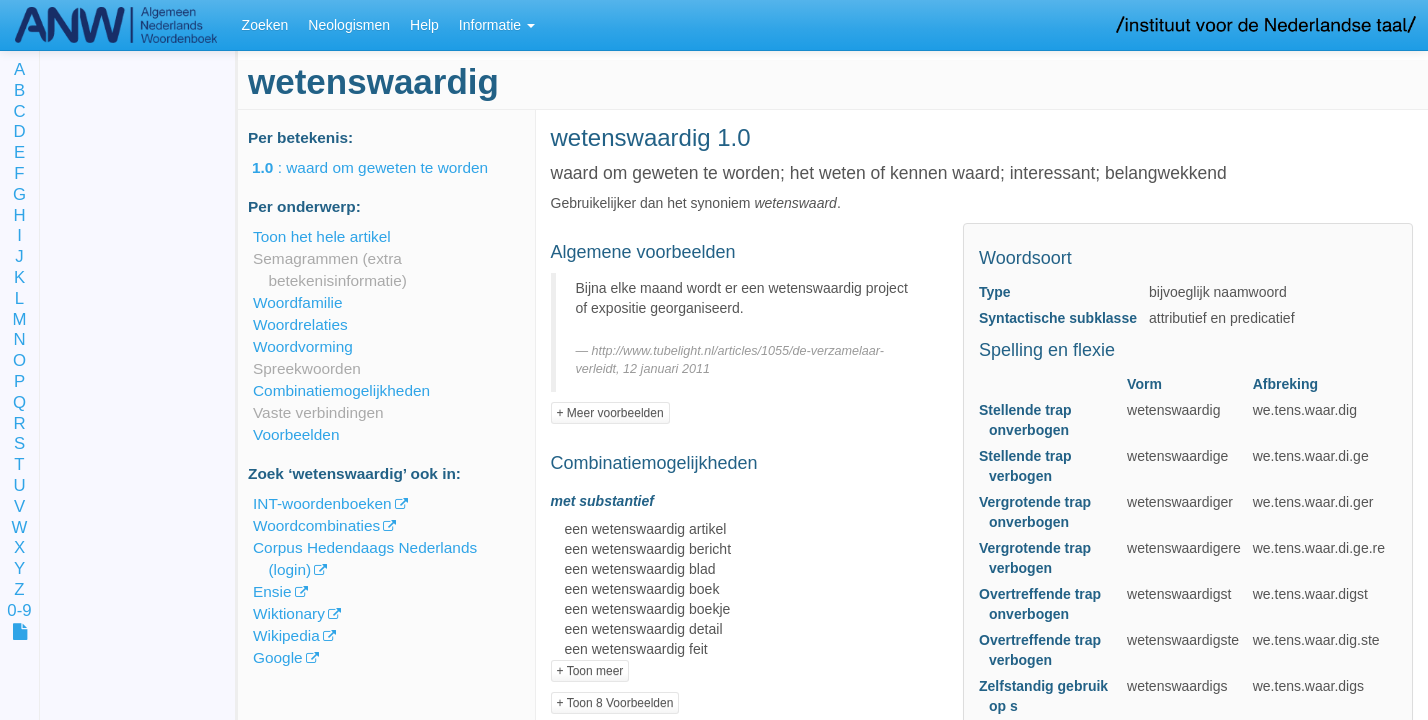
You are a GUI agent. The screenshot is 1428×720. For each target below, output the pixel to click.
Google (278, 657)
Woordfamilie (298, 302)
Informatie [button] (497, 25)
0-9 (19, 611)
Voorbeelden (296, 434)
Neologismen (349, 25)
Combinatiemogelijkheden (341, 390)
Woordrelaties (300, 324)
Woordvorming (303, 346)
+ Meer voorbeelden (610, 413)
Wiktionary (289, 613)
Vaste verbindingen (318, 412)
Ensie (272, 591)
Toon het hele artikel (322, 236)
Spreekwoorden (307, 368)
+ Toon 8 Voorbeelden (615, 703)
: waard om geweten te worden (384, 167)
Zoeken (265, 25)
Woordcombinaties (316, 525)
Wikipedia (286, 635)
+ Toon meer (590, 671)
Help (424, 25)
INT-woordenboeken (322, 503)
